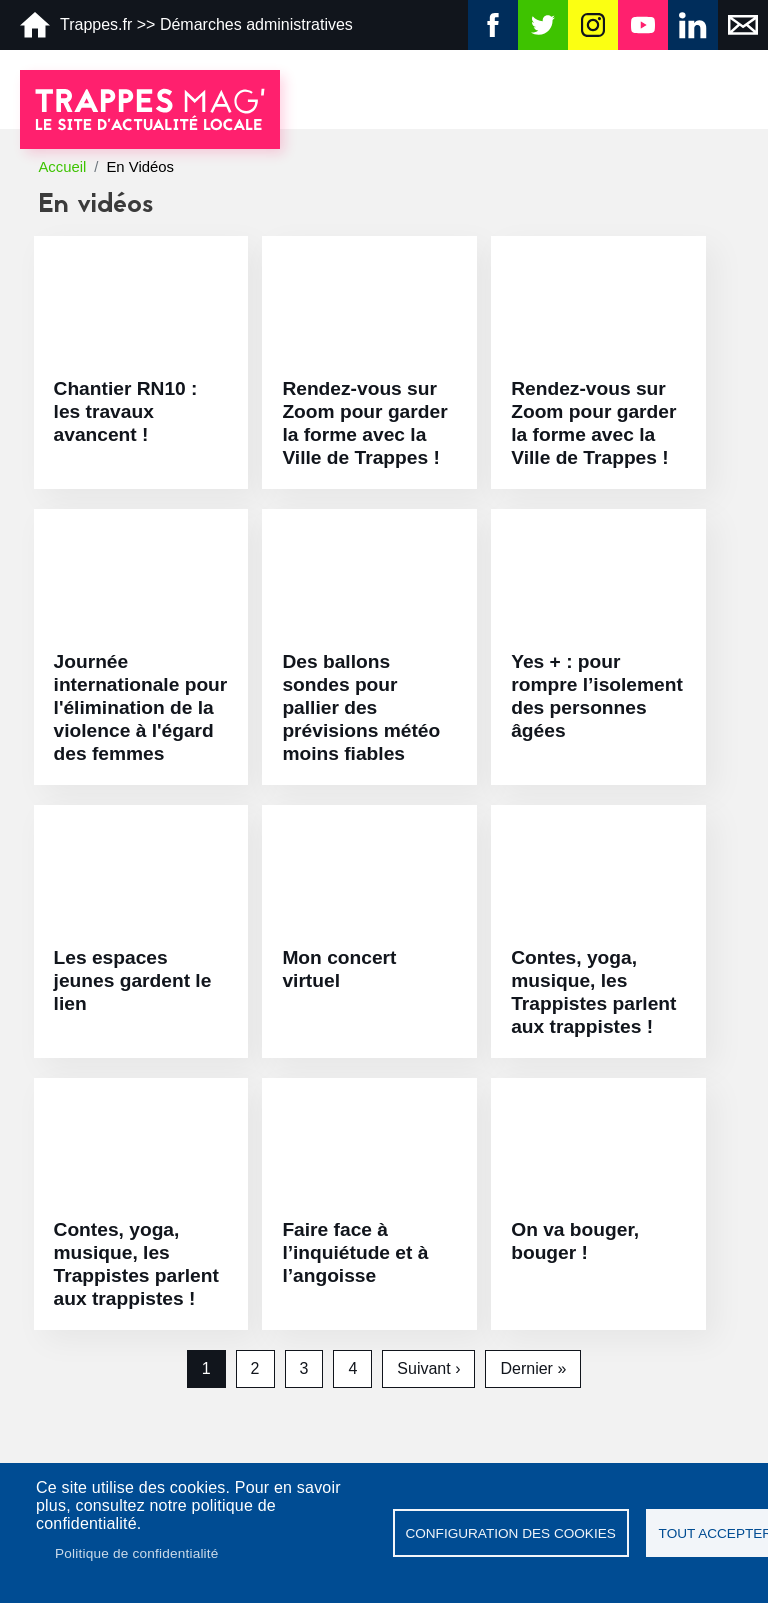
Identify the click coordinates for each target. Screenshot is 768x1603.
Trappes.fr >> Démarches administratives (186, 24)
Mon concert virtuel (339, 969)
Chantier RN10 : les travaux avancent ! (126, 411)
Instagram (593, 25)
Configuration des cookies (510, 1533)
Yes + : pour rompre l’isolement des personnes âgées (597, 696)
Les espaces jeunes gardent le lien (133, 980)
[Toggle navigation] (738, 92)
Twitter (543, 25)
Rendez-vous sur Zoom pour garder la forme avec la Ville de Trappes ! (364, 423)
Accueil (62, 167)
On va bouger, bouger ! (575, 1241)
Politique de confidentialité (137, 1553)
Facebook (493, 25)
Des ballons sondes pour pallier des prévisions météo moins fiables (361, 707)
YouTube (643, 25)
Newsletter (743, 25)
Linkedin (693, 25)
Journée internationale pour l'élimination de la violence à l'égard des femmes (141, 707)
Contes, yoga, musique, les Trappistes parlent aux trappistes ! (593, 992)
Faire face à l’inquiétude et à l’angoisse (355, 1252)
